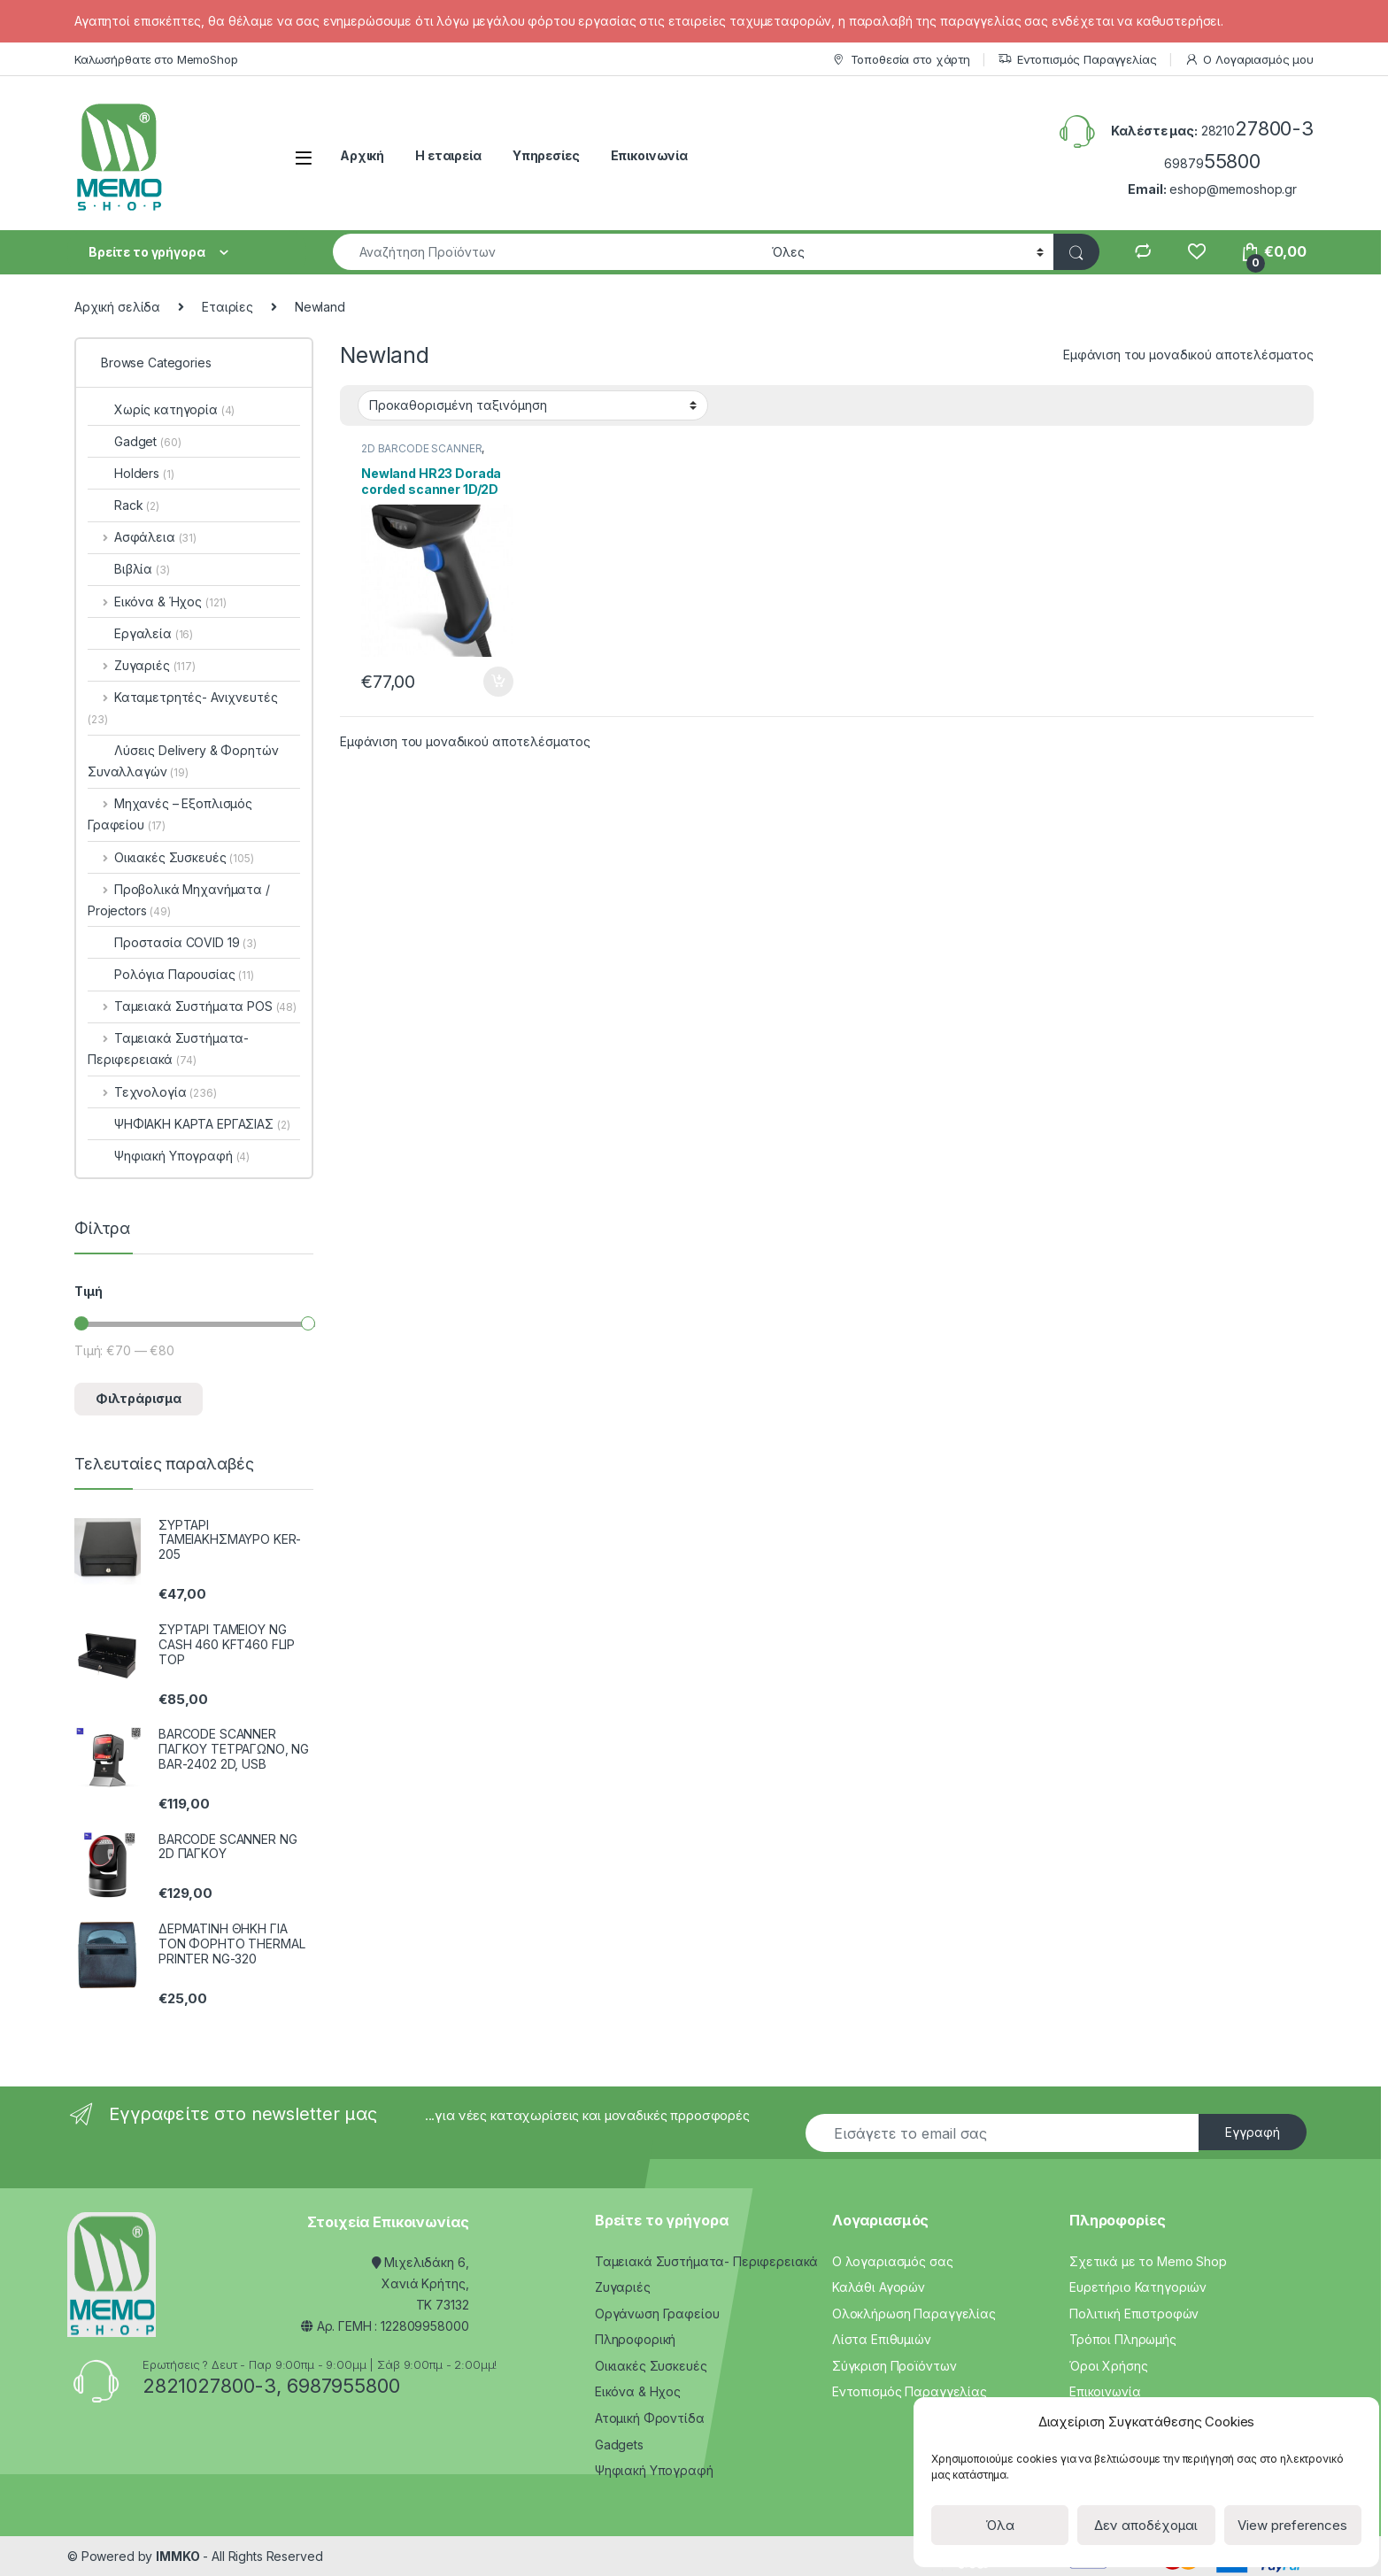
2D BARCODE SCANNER (421, 448)
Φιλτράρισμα (138, 1398)
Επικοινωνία (649, 155)
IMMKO (177, 2556)
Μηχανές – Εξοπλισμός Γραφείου (170, 814)
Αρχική (362, 155)
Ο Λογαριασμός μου (1249, 59)
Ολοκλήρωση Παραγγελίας (914, 2313)
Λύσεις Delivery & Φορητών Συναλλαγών (183, 761)
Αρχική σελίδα (117, 306)
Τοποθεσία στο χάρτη (900, 59)
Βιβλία (129, 568)
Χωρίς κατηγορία (161, 409)
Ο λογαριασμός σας (892, 2261)
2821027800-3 (209, 2385)
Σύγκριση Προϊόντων (894, 2365)
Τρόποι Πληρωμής (1122, 2339)
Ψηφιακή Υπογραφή (169, 1155)
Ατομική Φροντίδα (650, 2418)
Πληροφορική (635, 2339)
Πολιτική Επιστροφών (1134, 2313)
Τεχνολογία (152, 1091)
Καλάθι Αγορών (878, 2286)
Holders (131, 473)
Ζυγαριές (142, 665)
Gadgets (619, 2444)
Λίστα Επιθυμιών (881, 2339)
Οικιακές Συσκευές (171, 857)
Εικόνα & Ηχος (638, 2391)
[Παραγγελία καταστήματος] (533, 405)
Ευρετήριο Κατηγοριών (1138, 2286)
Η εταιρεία (448, 155)
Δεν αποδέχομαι (1146, 2525)
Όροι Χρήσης (1108, 2365)
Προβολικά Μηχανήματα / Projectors (179, 900)
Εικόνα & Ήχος (157, 601)
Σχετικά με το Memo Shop (1148, 2261)
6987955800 (343, 2385)
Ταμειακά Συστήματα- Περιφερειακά (168, 1048)
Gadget (134, 441)
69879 (1212, 163)
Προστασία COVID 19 (172, 942)
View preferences (1292, 2525)
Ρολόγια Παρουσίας (171, 974)
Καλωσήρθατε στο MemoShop (156, 59)
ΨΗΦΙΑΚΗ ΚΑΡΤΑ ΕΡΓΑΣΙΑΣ (188, 1123)
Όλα (999, 2525)
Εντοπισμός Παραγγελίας (1077, 59)
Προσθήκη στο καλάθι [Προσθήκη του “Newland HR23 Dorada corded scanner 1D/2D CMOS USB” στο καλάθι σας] (498, 682)
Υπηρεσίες (546, 155)
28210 (1257, 130)
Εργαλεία (140, 633)
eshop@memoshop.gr (1233, 189)
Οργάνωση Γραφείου (657, 2313)
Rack (123, 505)
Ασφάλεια (142, 536)
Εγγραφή (1252, 2132)
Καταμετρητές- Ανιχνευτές (182, 708)
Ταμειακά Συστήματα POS (192, 1006)
